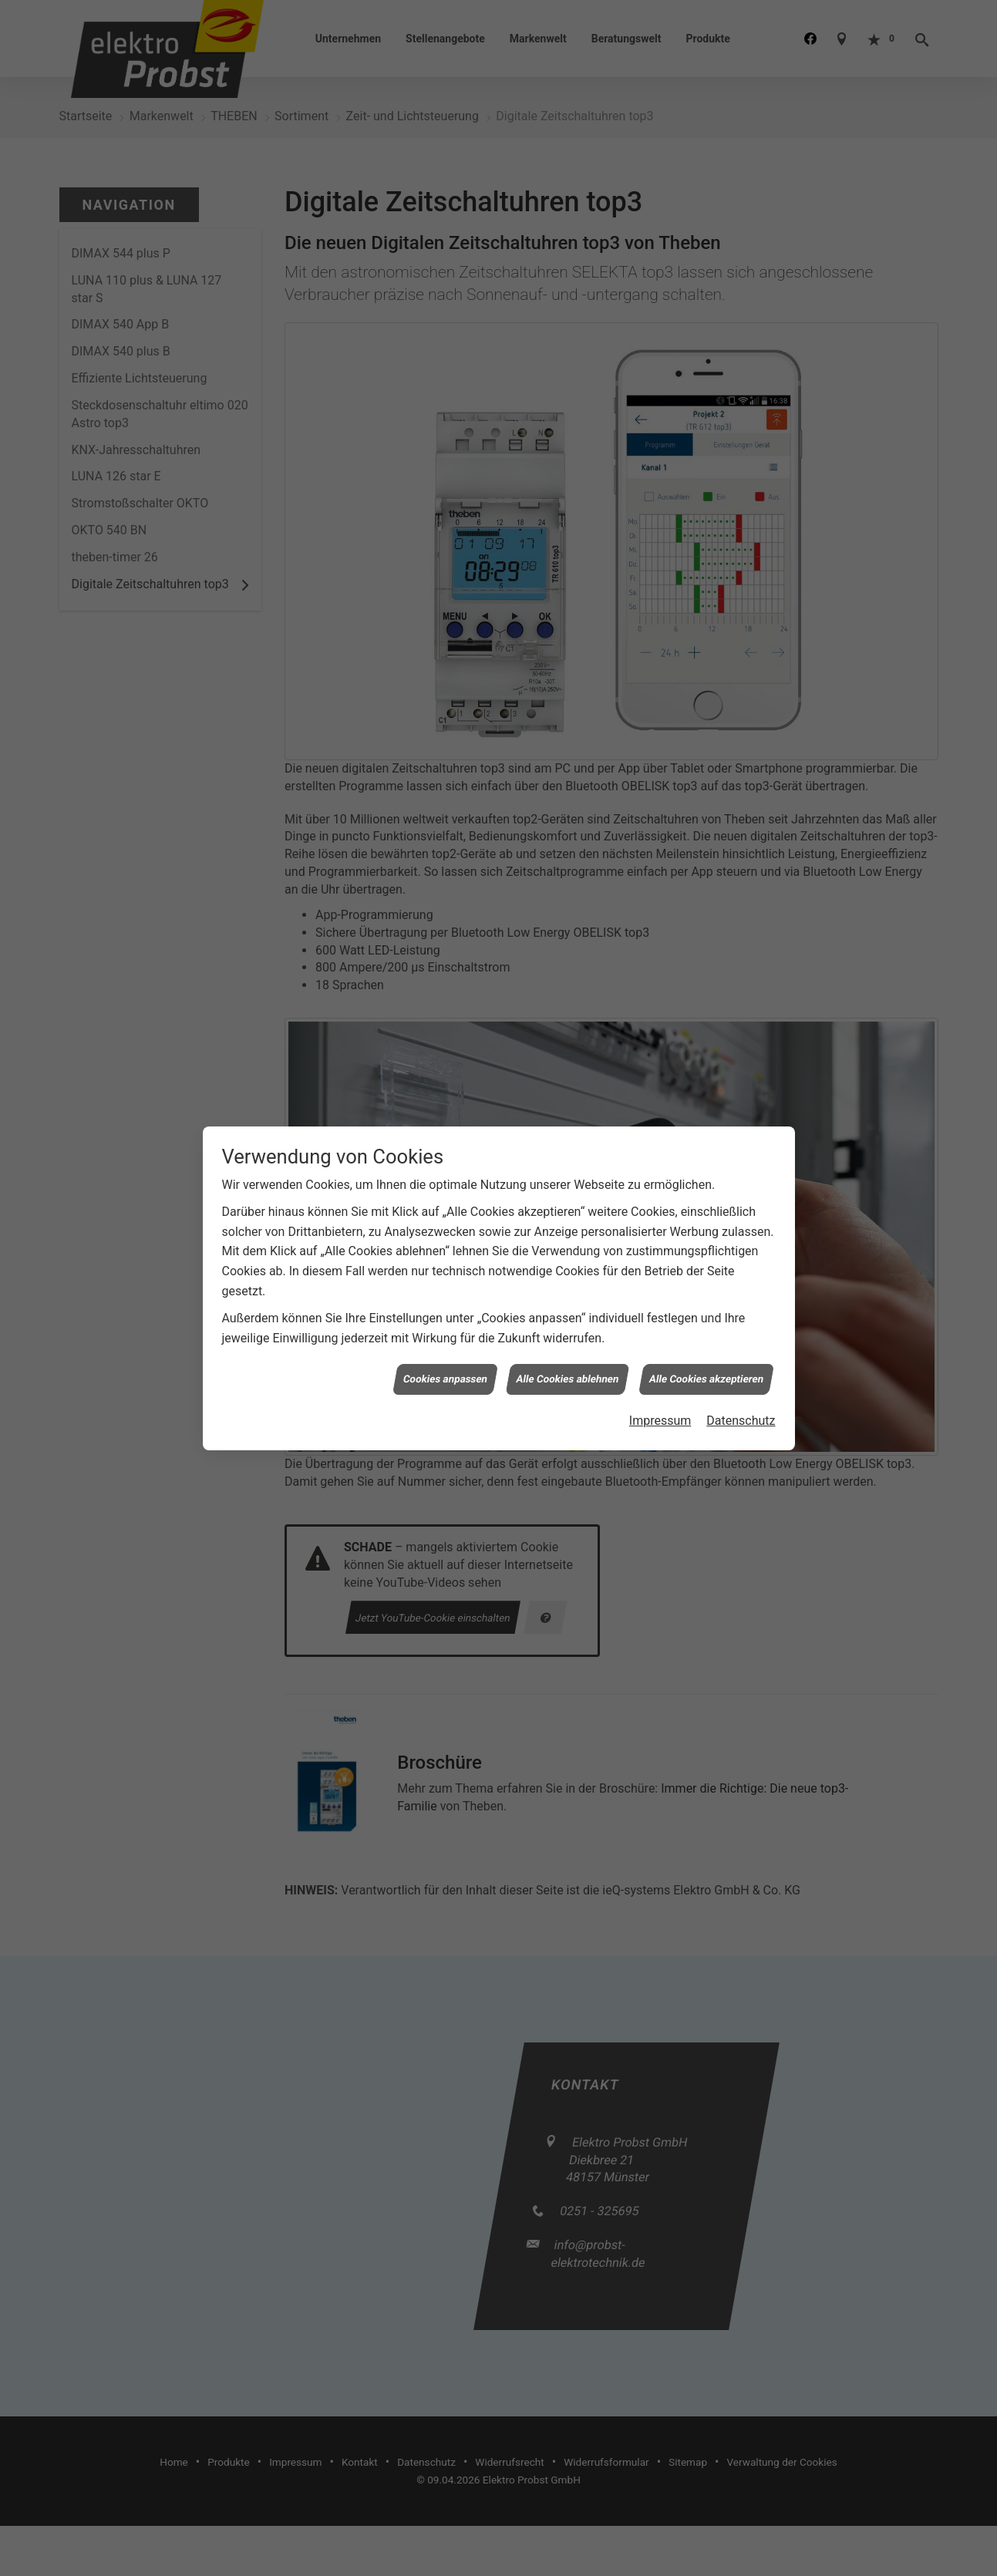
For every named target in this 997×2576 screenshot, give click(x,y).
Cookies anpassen (445, 1302)
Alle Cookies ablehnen (568, 1302)
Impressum (660, 1345)
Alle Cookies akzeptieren (706, 1302)
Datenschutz (740, 1345)
